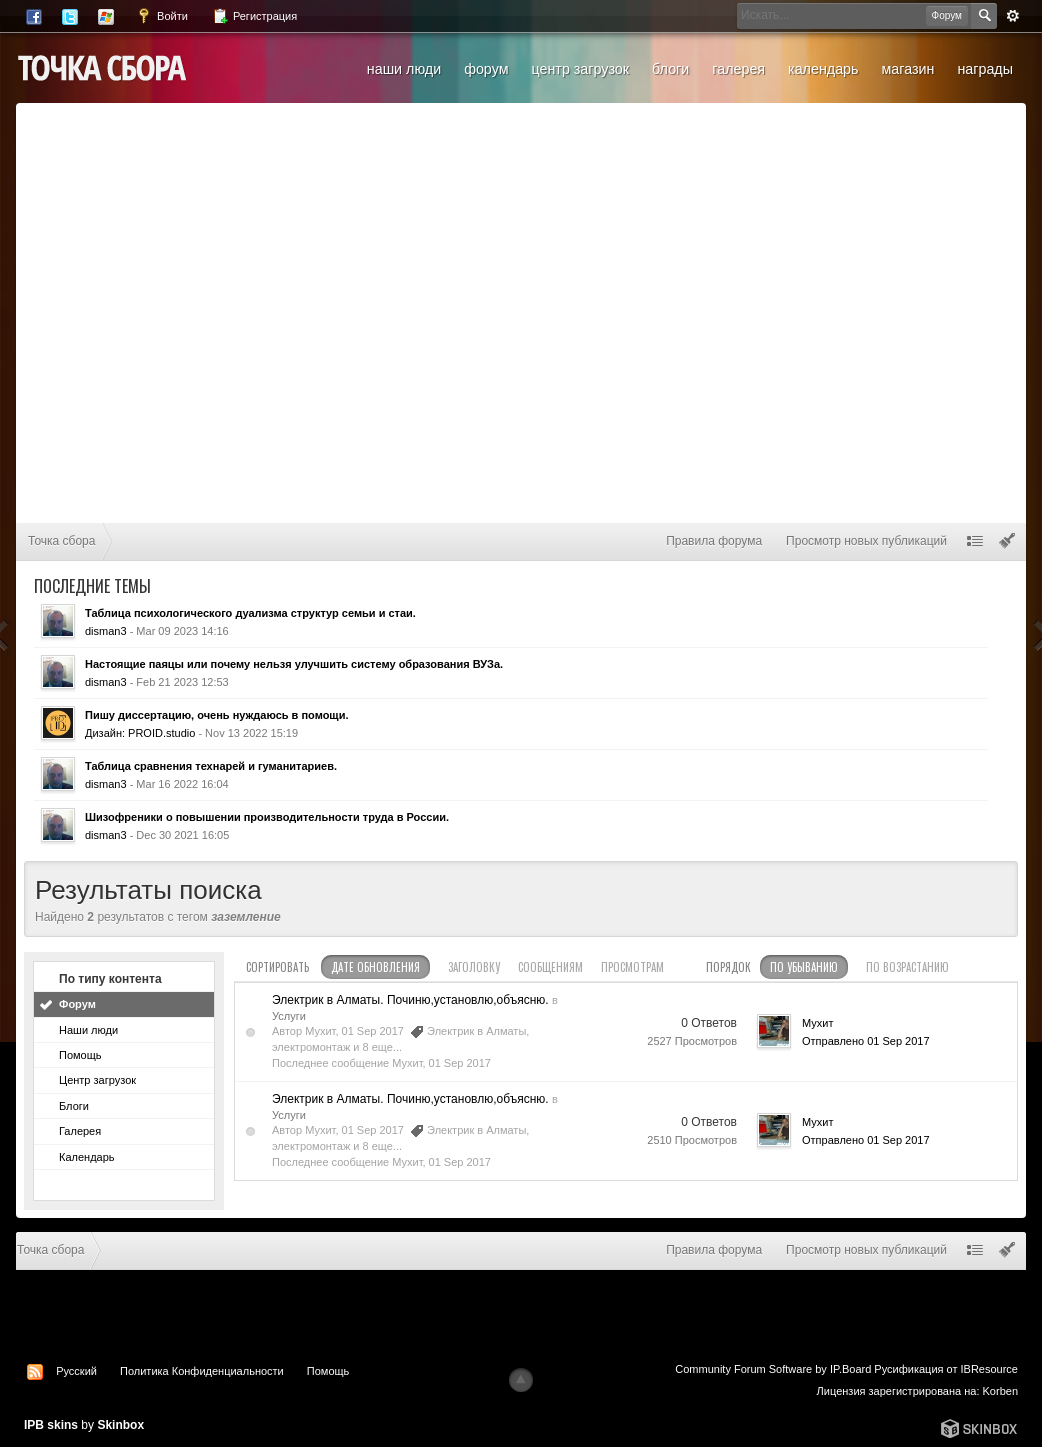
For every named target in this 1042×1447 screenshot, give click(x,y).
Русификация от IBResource (944, 1369)
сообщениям (550, 967)
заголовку (474, 967)
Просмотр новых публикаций (866, 541)
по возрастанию (907, 967)
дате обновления (375, 967)
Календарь (823, 69)
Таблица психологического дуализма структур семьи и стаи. (250, 613)
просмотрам (632, 967)
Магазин (907, 69)
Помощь (80, 1055)
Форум (486, 69)
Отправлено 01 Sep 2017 (866, 1041)
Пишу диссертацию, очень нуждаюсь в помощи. (216, 715)
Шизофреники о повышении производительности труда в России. (267, 817)
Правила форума (714, 541)
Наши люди (404, 69)
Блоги (670, 69)
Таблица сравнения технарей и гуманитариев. (211, 766)
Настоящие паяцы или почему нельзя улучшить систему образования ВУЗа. (294, 664)
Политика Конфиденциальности (202, 1371)
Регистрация (254, 16)
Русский (76, 1371)
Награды (985, 69)
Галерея (738, 69)
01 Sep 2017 (460, 1063)
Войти (162, 16)
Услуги (289, 1016)
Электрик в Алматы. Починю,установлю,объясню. (410, 1000)
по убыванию (804, 967)
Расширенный (1013, 16)
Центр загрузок (580, 69)
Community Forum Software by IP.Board (773, 1369)
